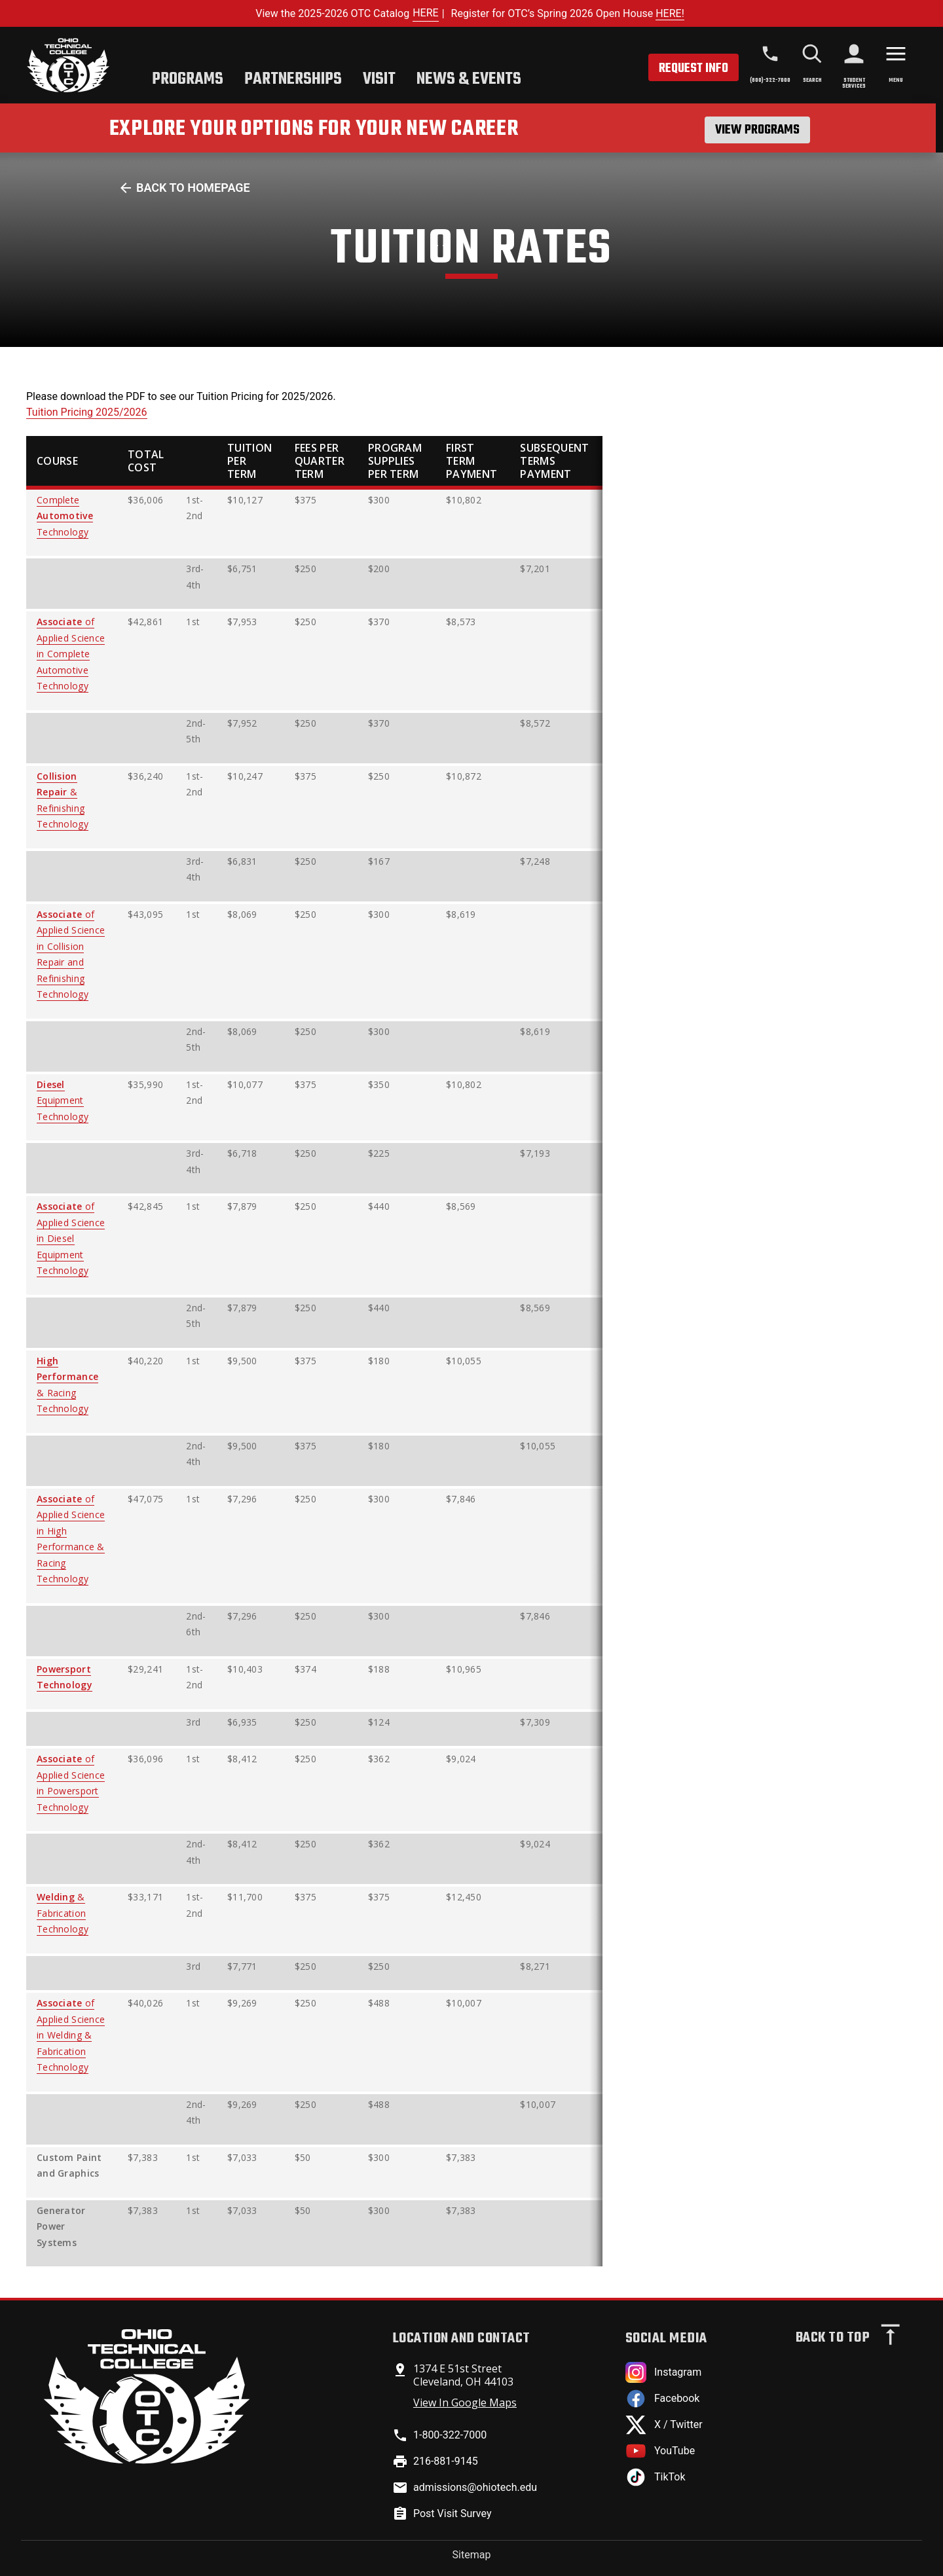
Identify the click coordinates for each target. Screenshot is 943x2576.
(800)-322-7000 (770, 80)
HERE (425, 13)
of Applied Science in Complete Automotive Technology (71, 653)
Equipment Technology (62, 1100)
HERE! (670, 13)
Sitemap (472, 2555)
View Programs (757, 130)
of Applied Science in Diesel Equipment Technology (71, 1238)
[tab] (187, 80)
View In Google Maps (465, 2402)
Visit (379, 79)
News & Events (468, 79)
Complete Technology (65, 516)
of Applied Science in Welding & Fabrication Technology (71, 2035)
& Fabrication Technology (62, 1913)
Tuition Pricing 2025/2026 (86, 412)
